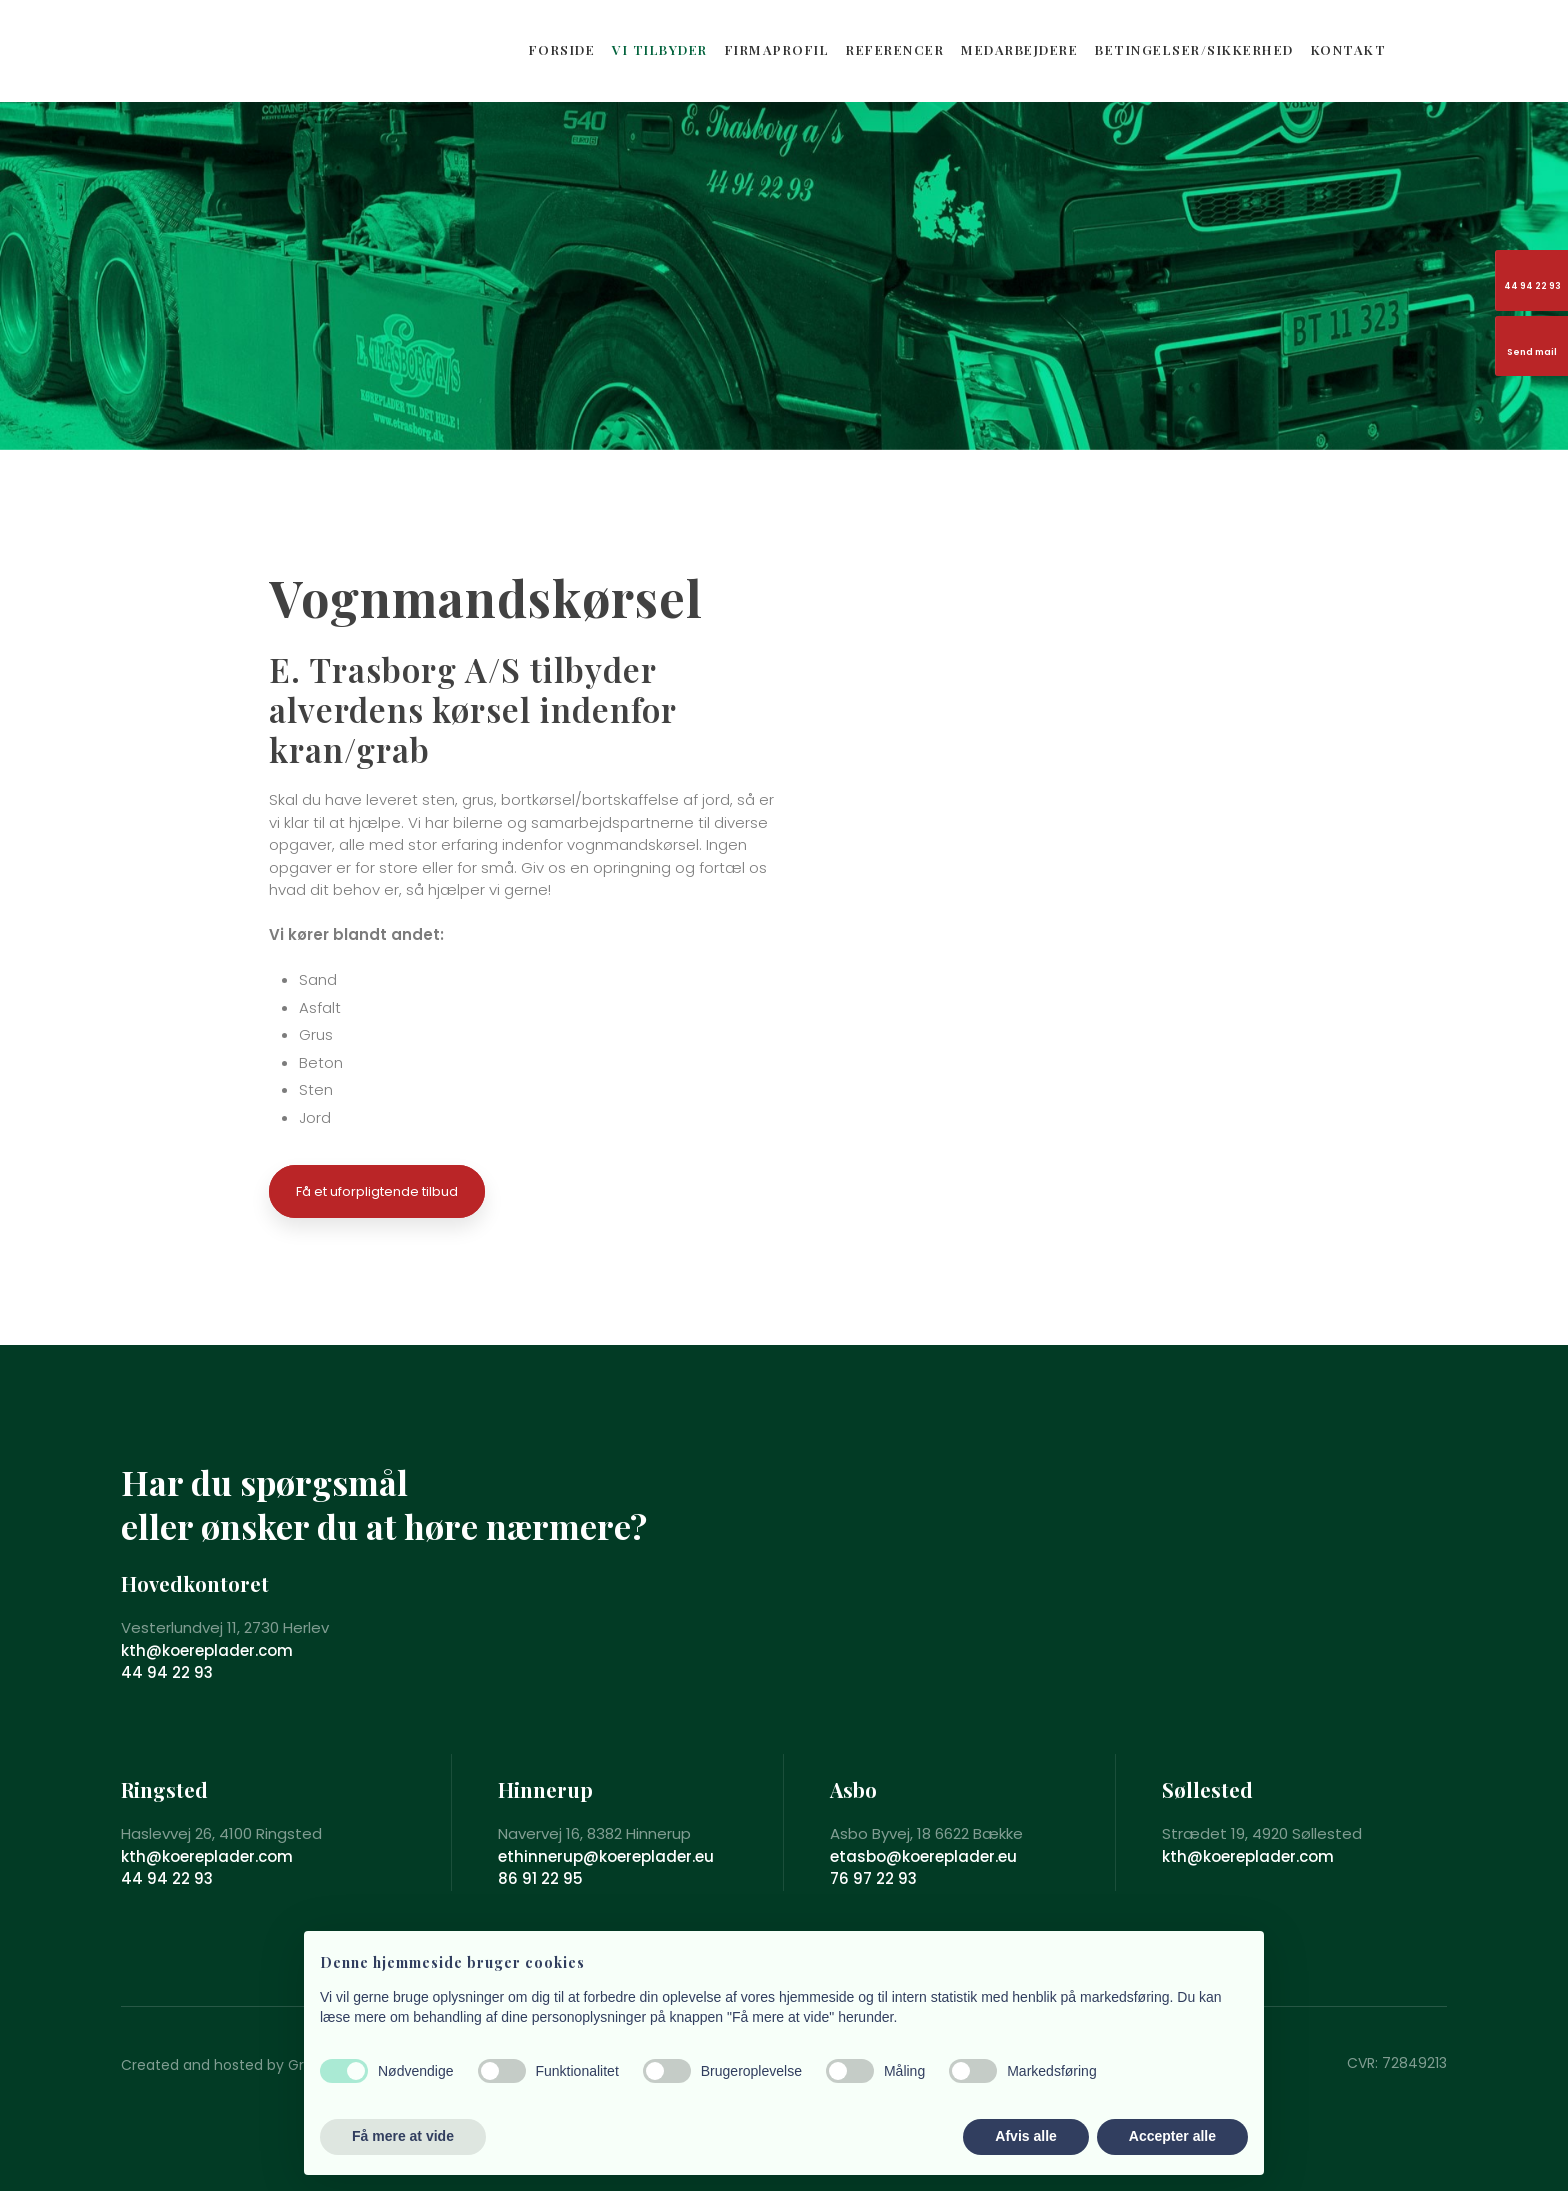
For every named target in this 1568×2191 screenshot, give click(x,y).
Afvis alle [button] (1025, 2136)
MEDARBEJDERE (1019, 49)
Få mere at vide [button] (403, 2136)
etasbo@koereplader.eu (923, 1856)
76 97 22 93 (873, 1878)
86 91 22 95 (540, 1878)
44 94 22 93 (167, 1672)
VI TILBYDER (660, 49)
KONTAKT (1349, 49)
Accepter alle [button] (1172, 2136)
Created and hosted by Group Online (250, 2065)
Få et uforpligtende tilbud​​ (377, 1191)
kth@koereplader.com (207, 1650)
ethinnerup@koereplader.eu (606, 1856)
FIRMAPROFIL (777, 49)
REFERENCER (895, 49)
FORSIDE (562, 49)
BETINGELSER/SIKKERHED (1194, 49)
